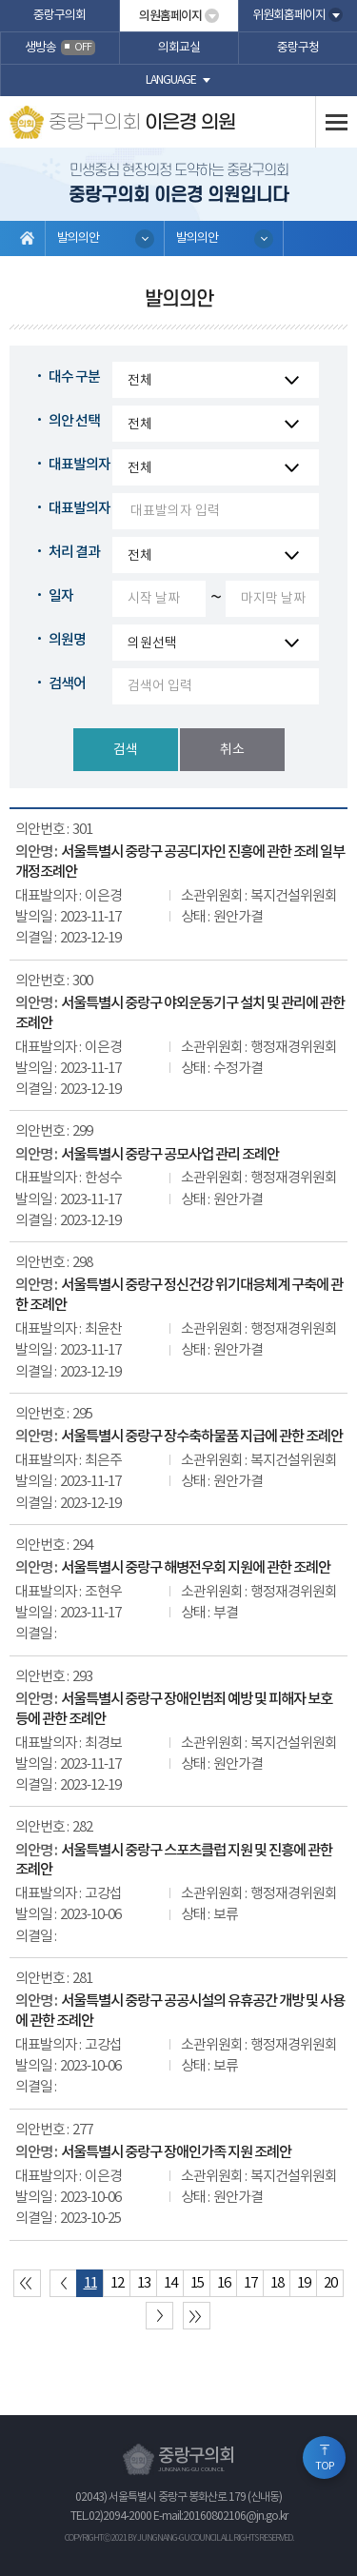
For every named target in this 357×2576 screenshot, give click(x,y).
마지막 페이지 (196, 2315)
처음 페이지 (27, 2283)
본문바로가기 (0, 0)
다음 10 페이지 (159, 2315)
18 (277, 2283)
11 (90, 2283)
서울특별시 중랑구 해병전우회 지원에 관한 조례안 (195, 1567)
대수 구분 (74, 377)
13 (143, 2283)
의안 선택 (74, 421)
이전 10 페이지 (63, 2283)
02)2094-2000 (120, 2516)
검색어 (67, 684)
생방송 (60, 48)
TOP (324, 2466)
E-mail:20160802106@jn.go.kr (220, 2516)
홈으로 (28, 238)
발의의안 (78, 238)
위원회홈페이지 (289, 16)
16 (223, 2283)
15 (197, 2283)
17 (250, 2283)
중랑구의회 (59, 16)
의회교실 (179, 48)
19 (303, 2283)
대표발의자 (79, 509)
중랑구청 (298, 48)
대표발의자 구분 (93, 465)
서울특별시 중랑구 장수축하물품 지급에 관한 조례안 (202, 1436)
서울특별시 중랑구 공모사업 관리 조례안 (170, 1154)
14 (170, 2283)
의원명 (67, 640)
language (171, 80)
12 (117, 2283)
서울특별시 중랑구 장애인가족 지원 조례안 (176, 2152)
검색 (125, 750)
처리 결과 (74, 553)
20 (330, 2283)
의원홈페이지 (170, 16)
